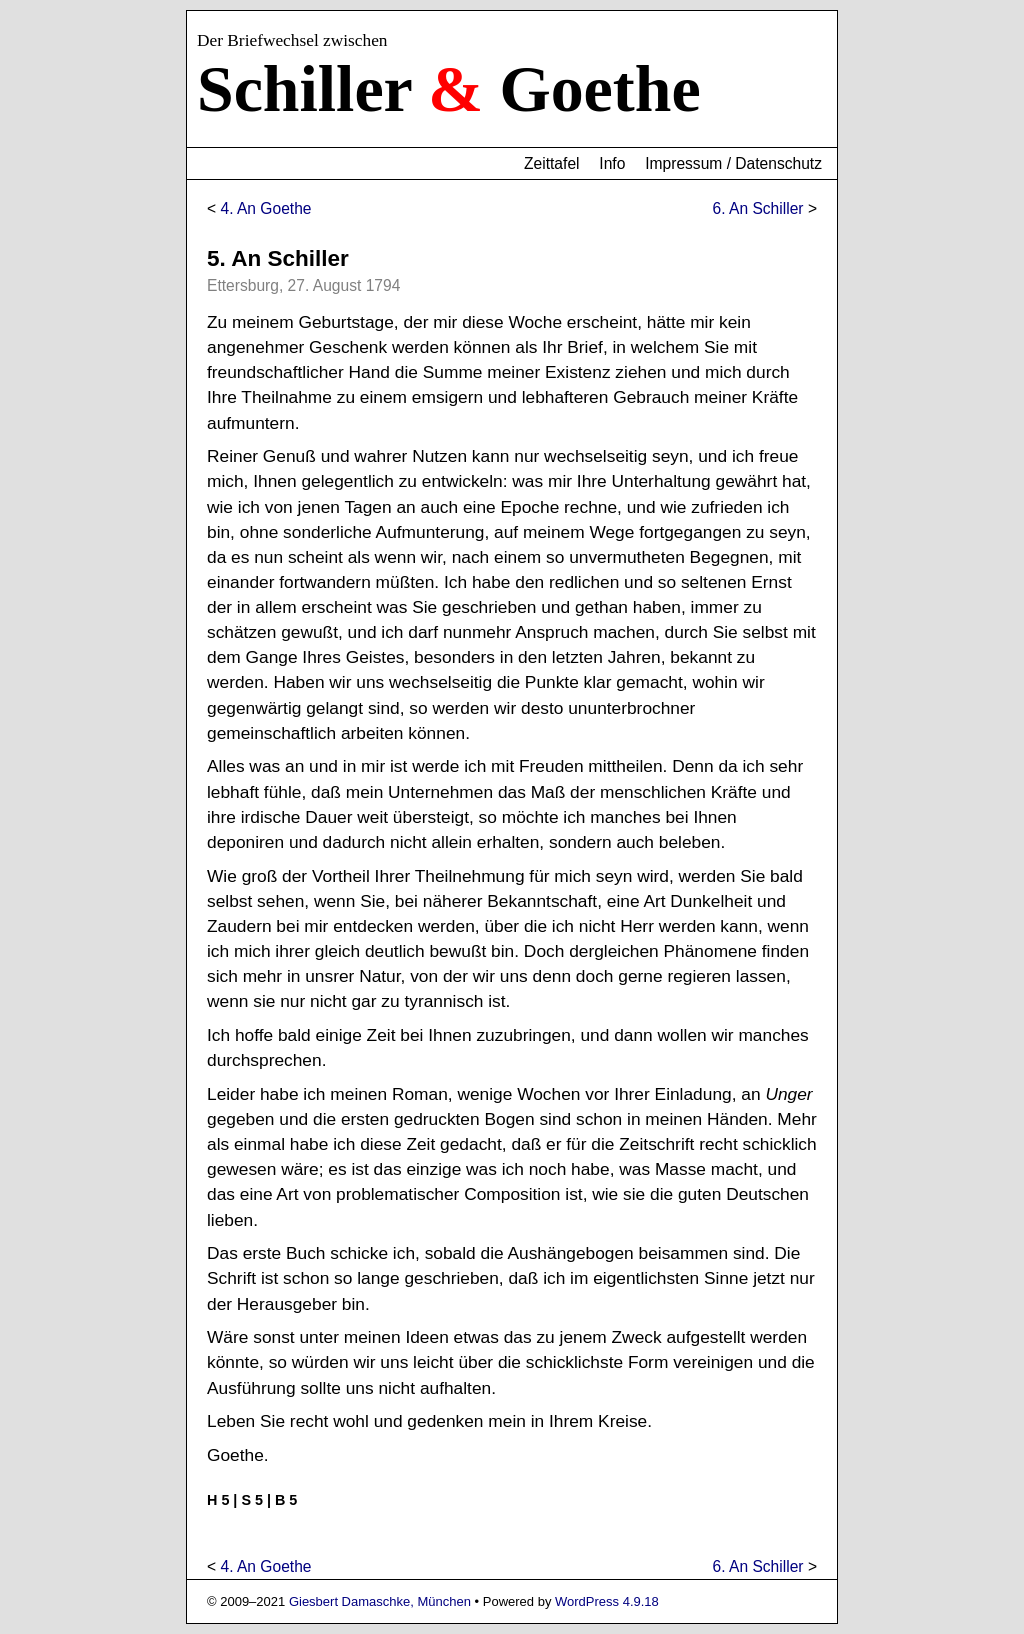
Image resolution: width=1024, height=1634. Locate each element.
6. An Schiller (758, 208)
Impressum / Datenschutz (733, 163)
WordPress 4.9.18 (607, 1601)
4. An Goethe (265, 208)
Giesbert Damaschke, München (380, 1601)
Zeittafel (551, 163)
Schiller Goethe (449, 88)
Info (612, 163)
